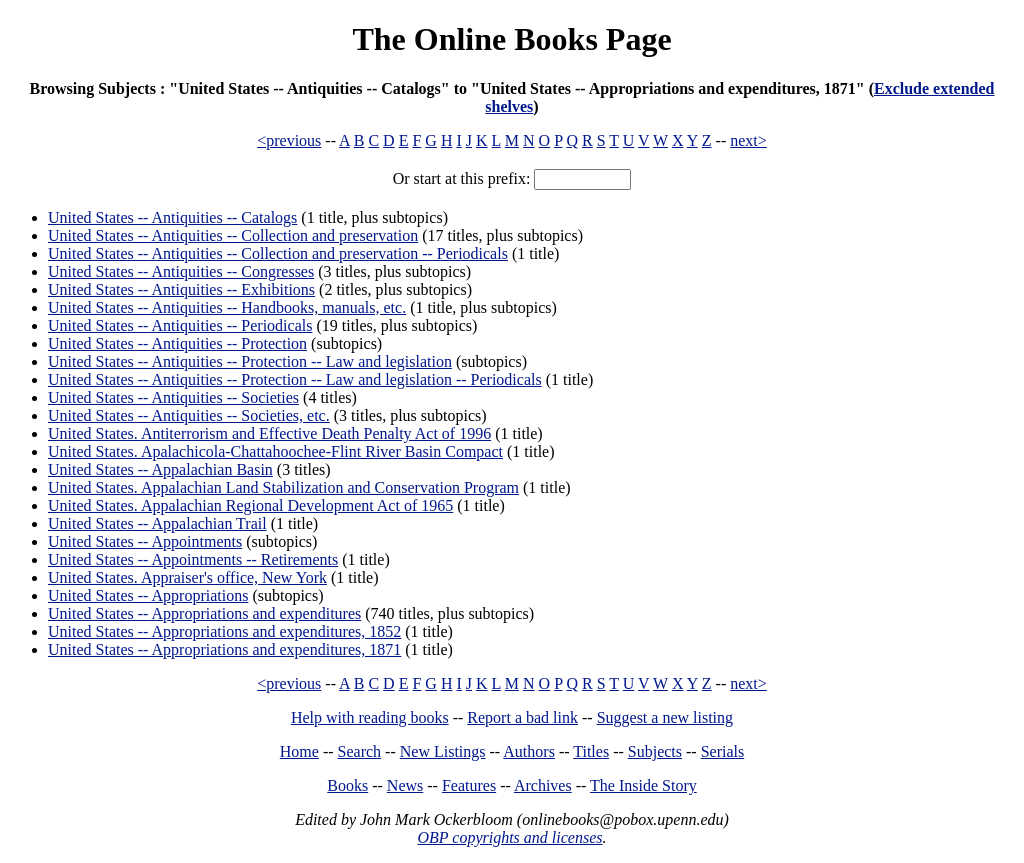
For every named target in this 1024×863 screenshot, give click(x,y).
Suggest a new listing (665, 717)
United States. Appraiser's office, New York (187, 577)
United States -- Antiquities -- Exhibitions (181, 289)
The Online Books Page (511, 39)
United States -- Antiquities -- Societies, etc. (189, 415)
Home (299, 751)
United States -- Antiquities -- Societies (173, 397)
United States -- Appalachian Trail (157, 523)
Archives (543, 785)
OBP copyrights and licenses (509, 837)
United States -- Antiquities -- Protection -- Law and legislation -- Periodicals (295, 379)
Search (360, 751)
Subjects (655, 751)
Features (469, 785)
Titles (591, 751)
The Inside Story (643, 785)
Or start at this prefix (459, 178)
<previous (289, 140)
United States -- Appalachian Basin (160, 469)
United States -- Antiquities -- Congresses (181, 271)
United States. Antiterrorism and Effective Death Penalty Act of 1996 (269, 433)
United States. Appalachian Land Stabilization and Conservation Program (283, 487)
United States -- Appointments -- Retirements (193, 559)
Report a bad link (522, 717)
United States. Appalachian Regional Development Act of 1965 (250, 505)
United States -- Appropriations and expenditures (204, 613)
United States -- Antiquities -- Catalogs (172, 217)
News (405, 785)
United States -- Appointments (145, 541)
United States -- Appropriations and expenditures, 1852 (224, 631)
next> (748, 140)
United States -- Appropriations (148, 595)
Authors (529, 751)
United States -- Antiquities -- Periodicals (180, 325)
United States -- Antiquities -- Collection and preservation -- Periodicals (278, 253)
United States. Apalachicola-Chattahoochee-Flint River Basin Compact (275, 451)
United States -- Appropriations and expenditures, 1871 (224, 649)
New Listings (443, 751)
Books (347, 785)
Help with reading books (370, 717)
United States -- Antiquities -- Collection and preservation (233, 235)
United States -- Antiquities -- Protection (177, 343)
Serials (723, 751)
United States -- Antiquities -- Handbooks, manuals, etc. (227, 307)
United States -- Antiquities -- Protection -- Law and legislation (250, 361)
